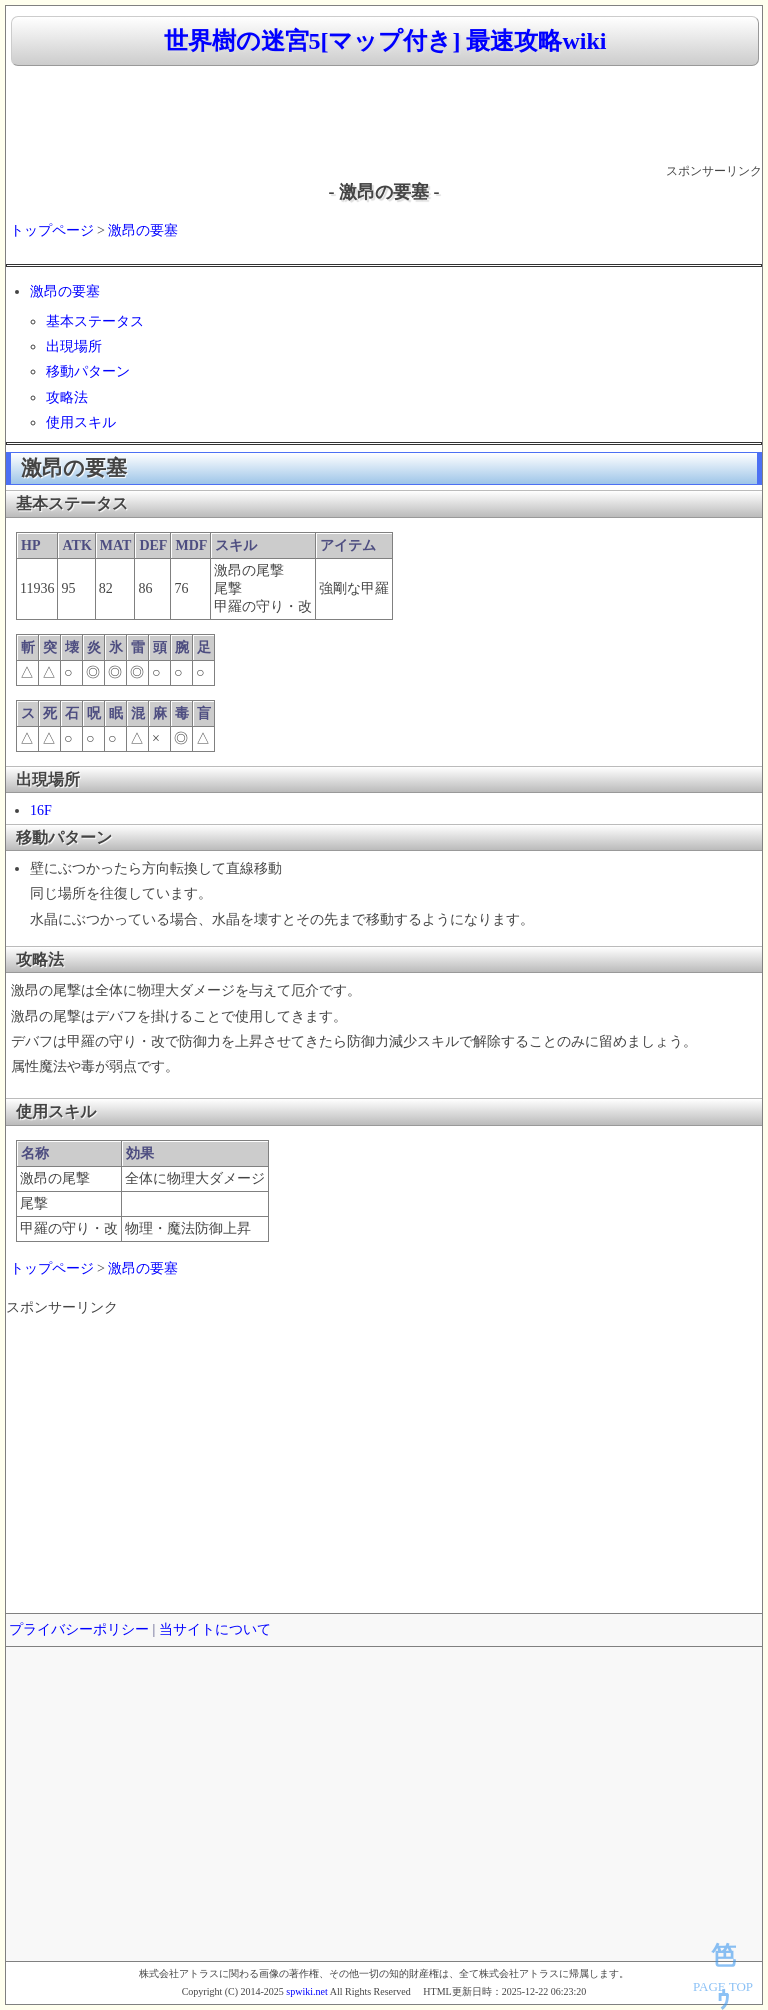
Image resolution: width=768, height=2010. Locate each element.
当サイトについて (215, 1629)
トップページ (52, 230)
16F (41, 810)
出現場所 (74, 346)
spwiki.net (306, 1991)
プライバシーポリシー (79, 1629)
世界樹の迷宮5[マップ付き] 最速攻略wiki (385, 41)
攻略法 (67, 397)
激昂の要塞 (143, 230)
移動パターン (88, 371)
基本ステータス (95, 321)
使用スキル (81, 422)
